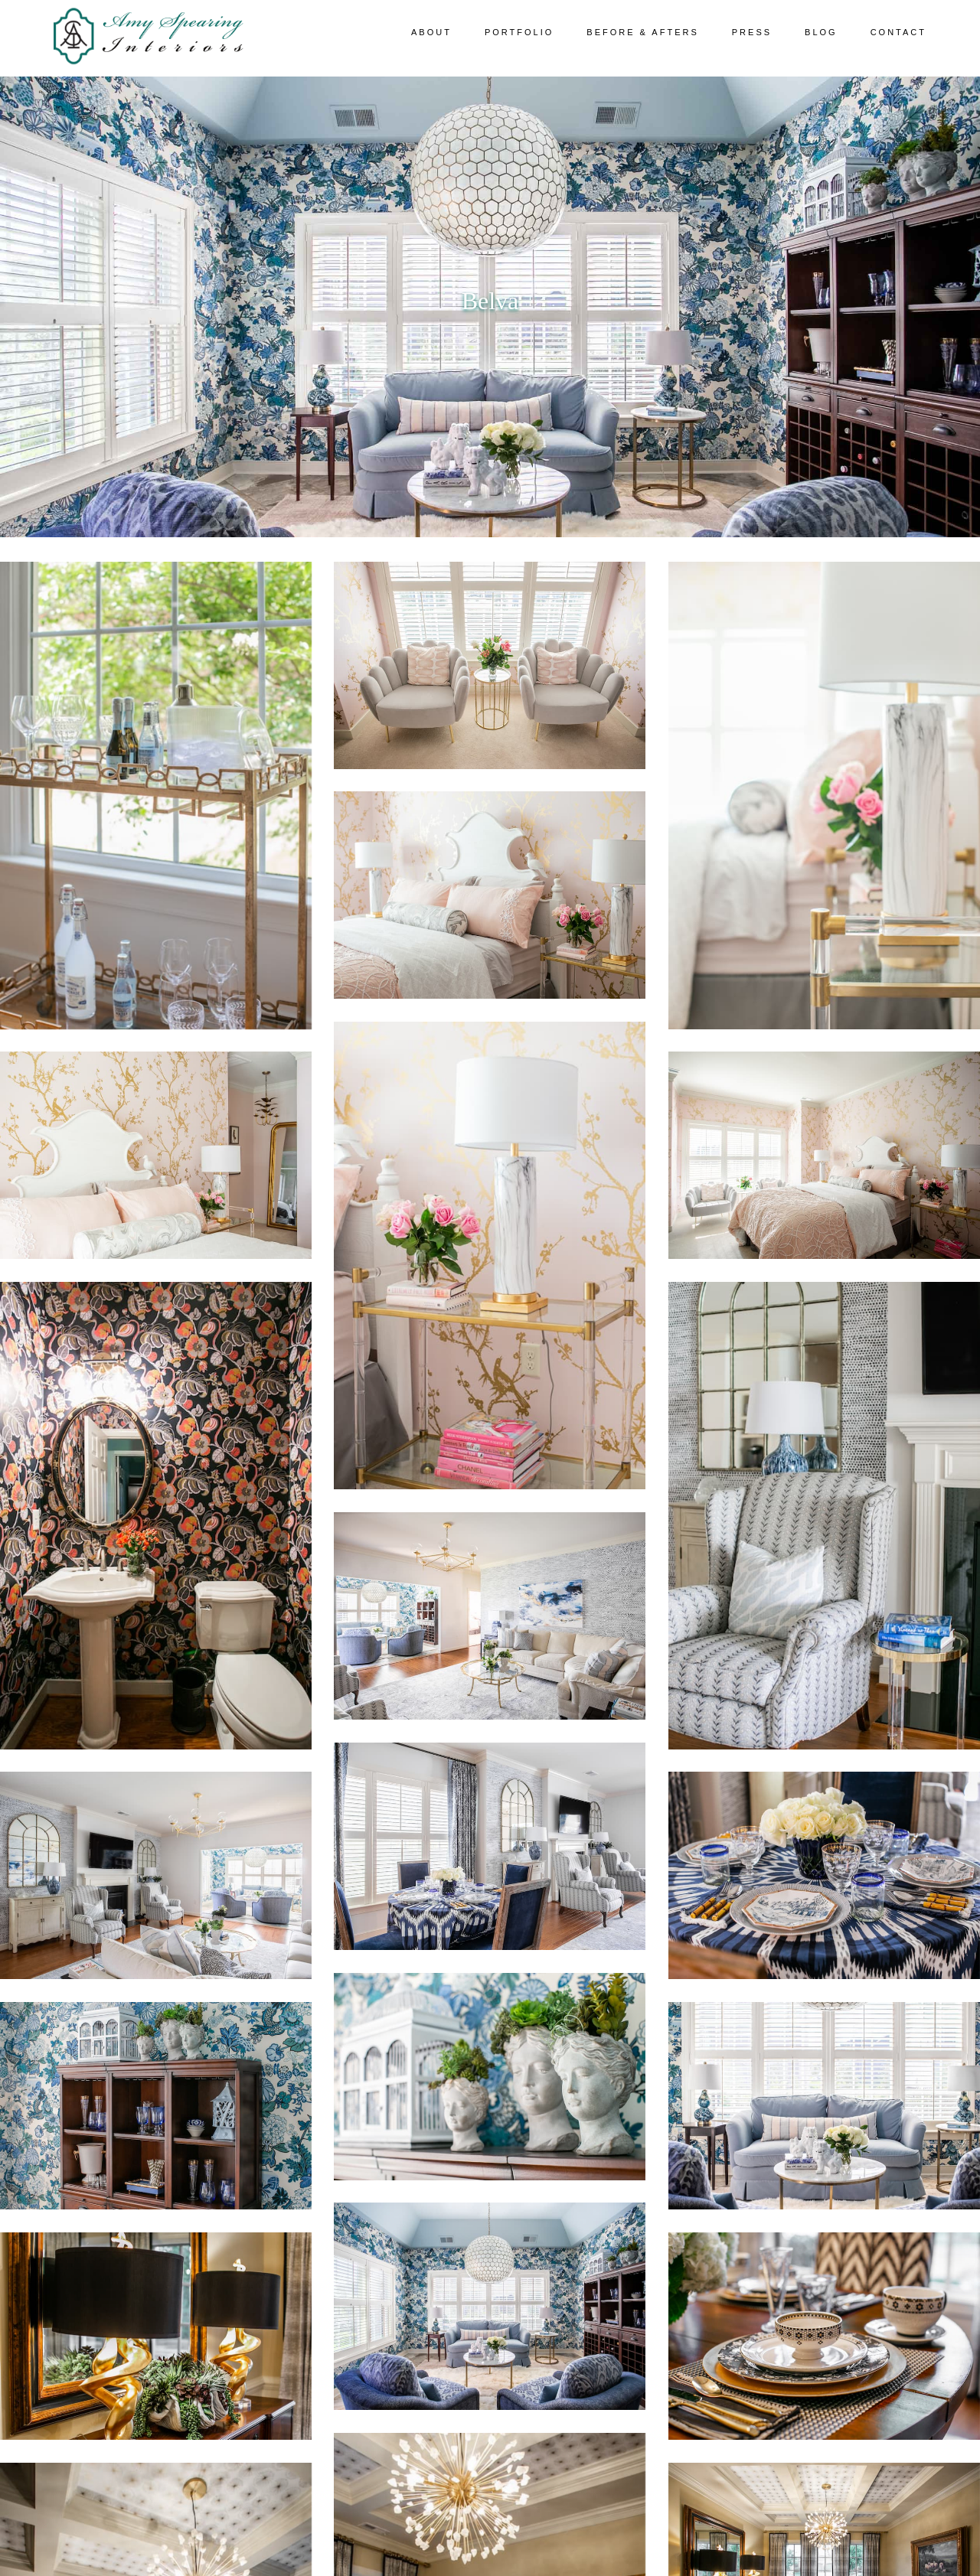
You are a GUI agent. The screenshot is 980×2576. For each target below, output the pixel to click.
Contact (898, 32)
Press (752, 32)
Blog (821, 32)
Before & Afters (642, 32)
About (431, 32)
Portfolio (519, 32)
